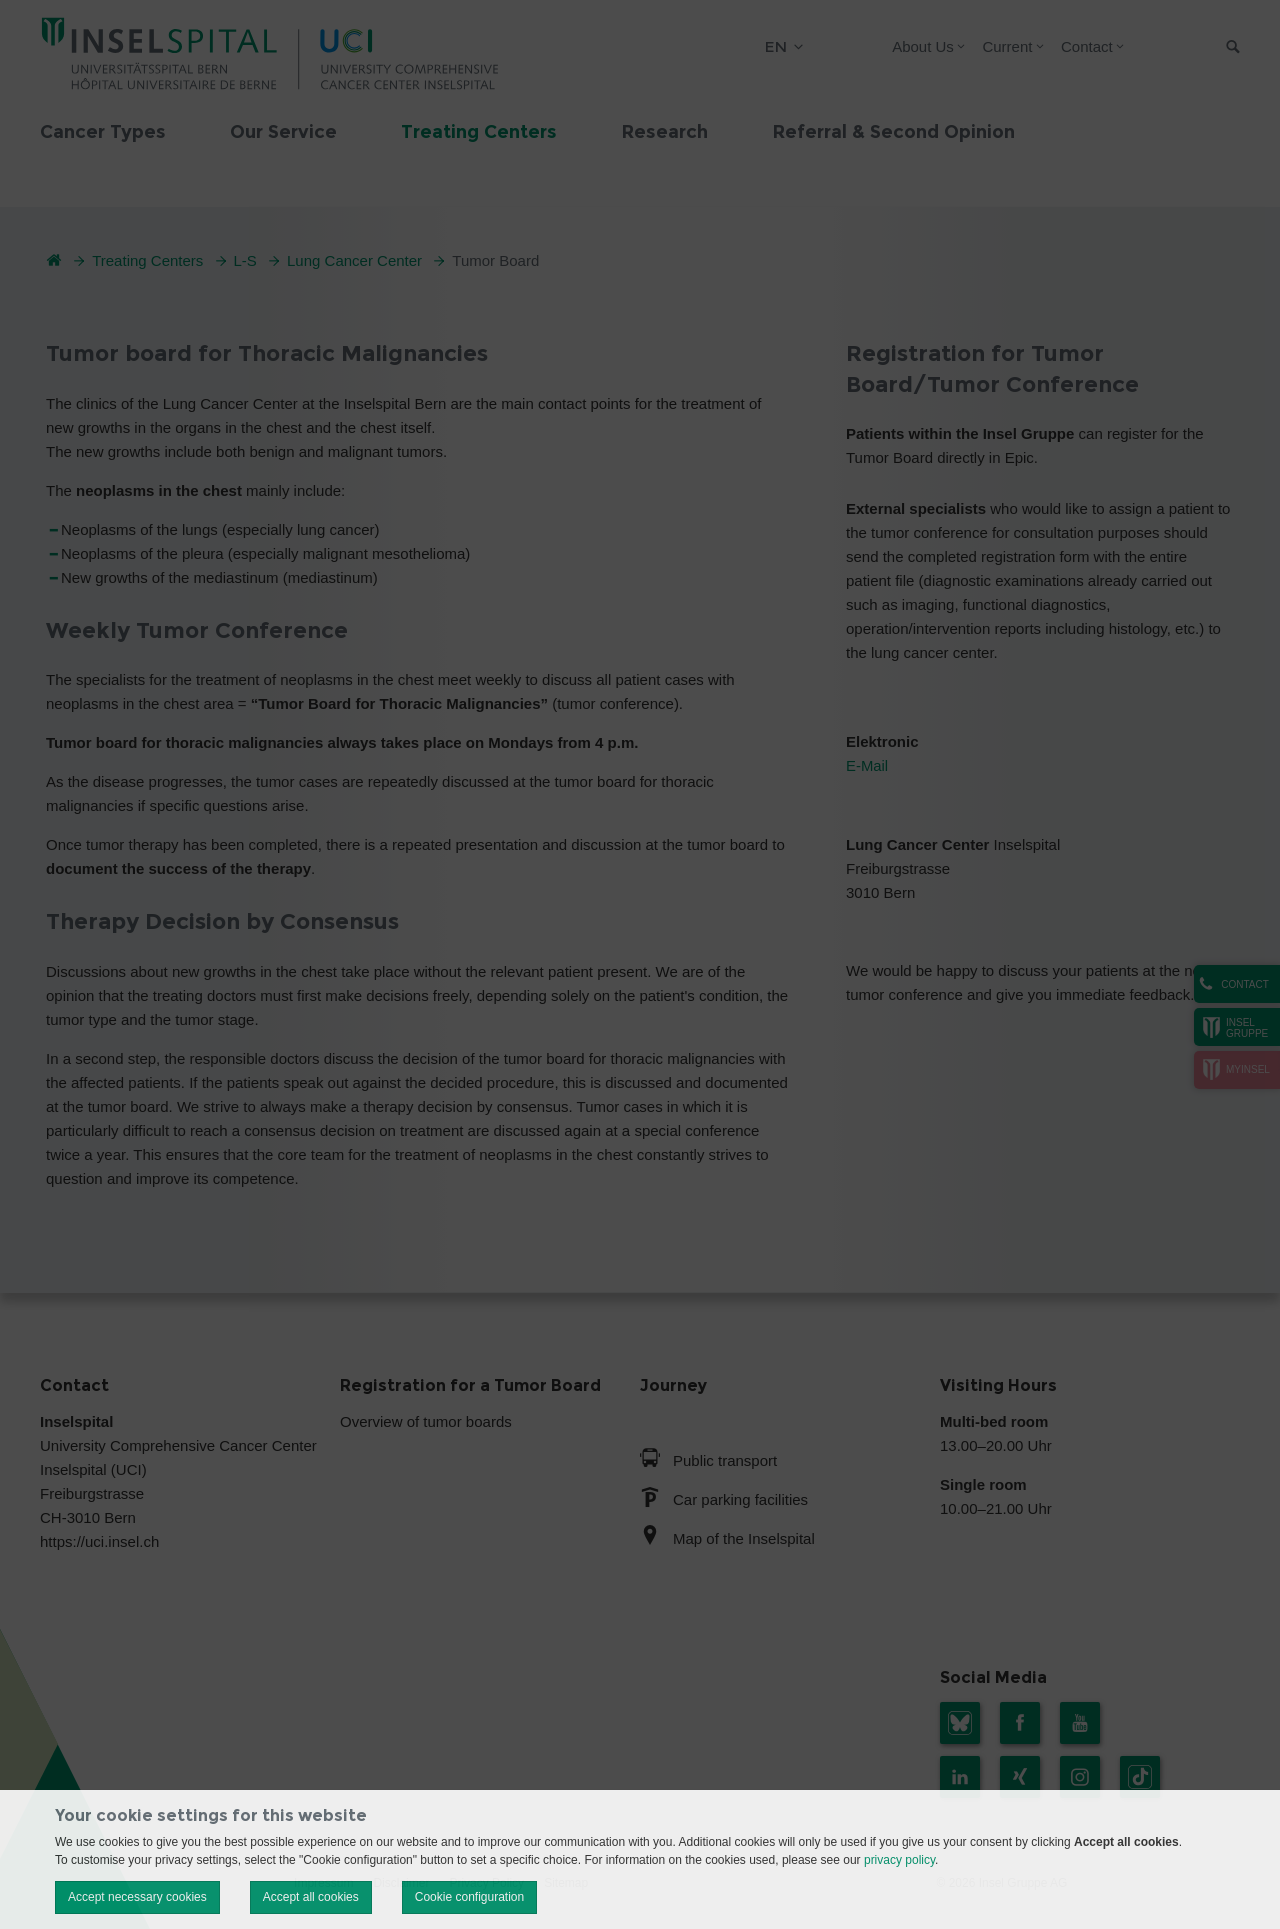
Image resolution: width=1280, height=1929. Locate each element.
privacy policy (899, 1860)
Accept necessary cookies (137, 1897)
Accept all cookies (311, 1897)
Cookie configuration (469, 1897)
